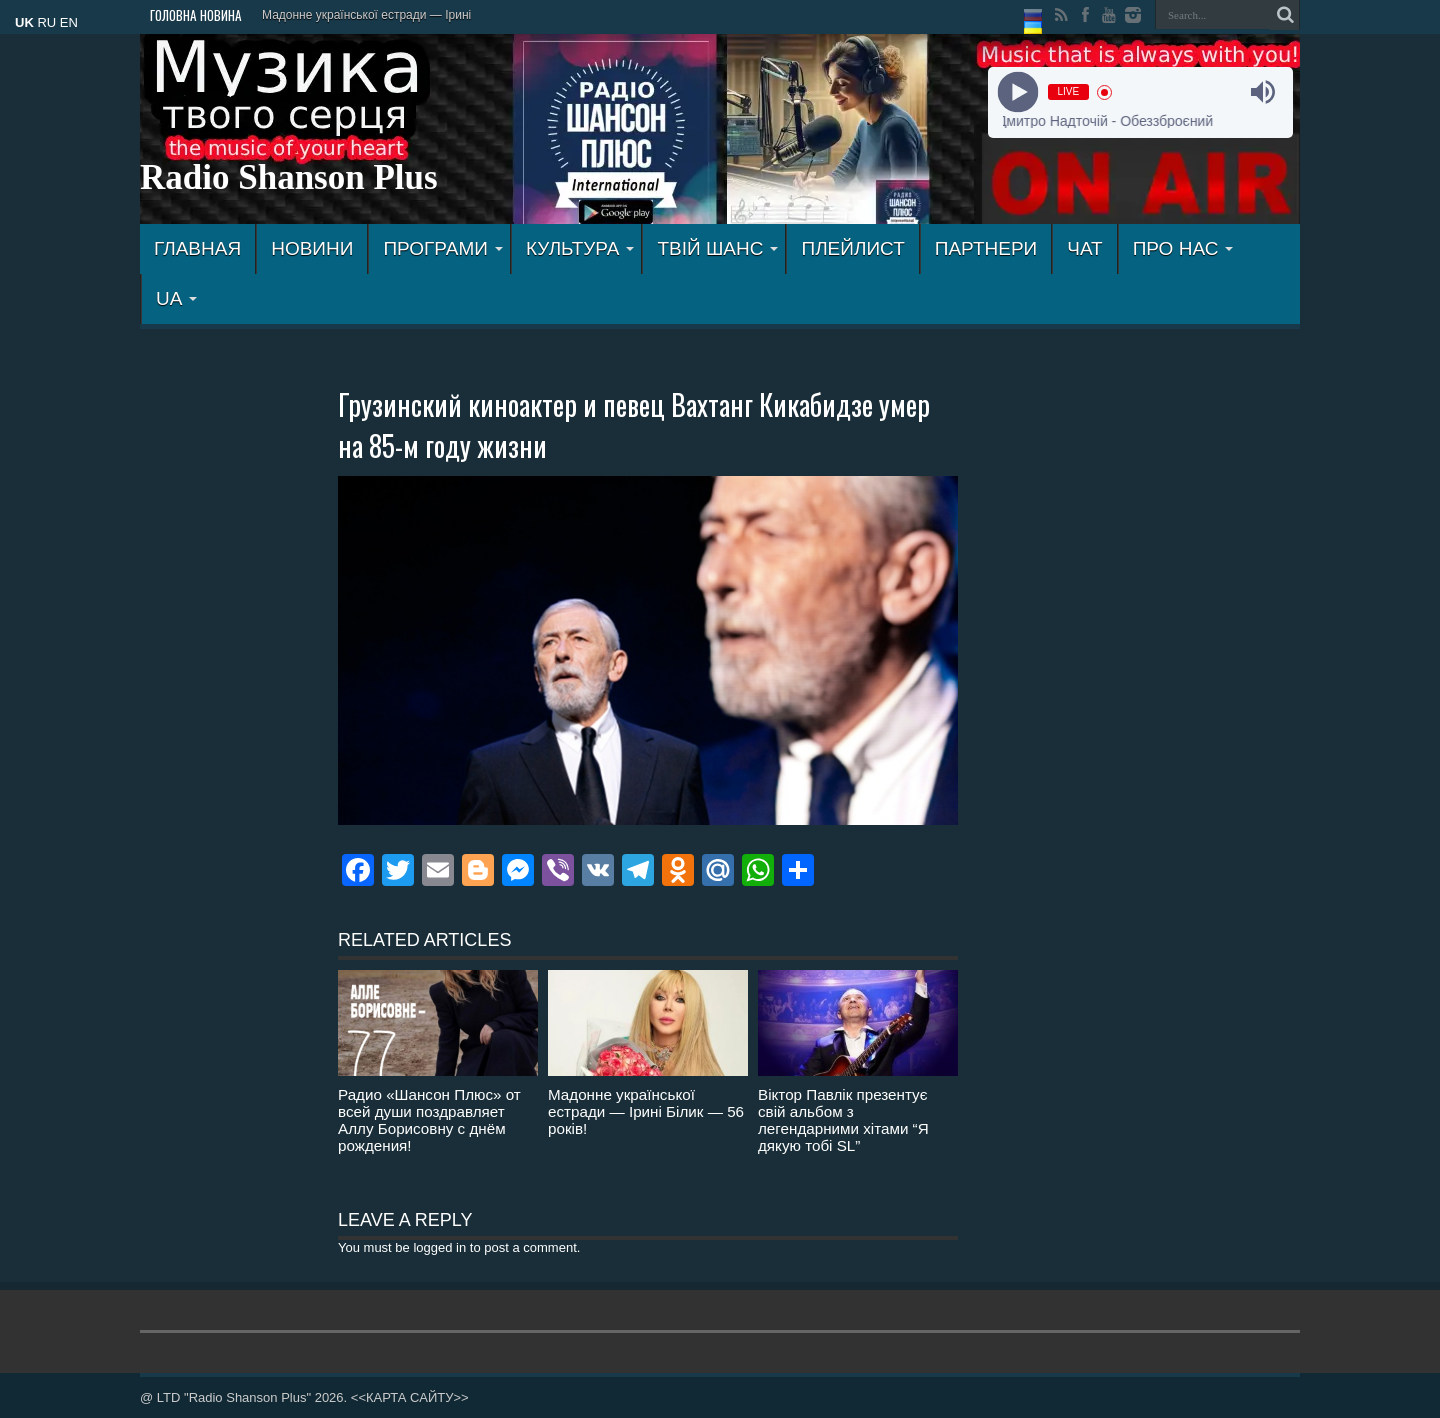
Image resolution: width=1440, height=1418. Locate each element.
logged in (439, 1247)
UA (176, 298)
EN (69, 22)
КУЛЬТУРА (580, 248)
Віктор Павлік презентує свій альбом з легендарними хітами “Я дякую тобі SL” (843, 1120)
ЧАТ (1084, 248)
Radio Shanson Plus (289, 177)
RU (46, 22)
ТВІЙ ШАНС (717, 248)
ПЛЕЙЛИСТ (852, 248)
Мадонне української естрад (341, 15)
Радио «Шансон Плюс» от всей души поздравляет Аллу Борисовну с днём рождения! (429, 1120)
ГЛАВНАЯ (197, 248)
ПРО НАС (1183, 248)
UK (24, 22)
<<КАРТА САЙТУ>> (410, 1397)
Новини (312, 248)
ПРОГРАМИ (443, 248)
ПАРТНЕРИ (986, 248)
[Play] (1017, 92)
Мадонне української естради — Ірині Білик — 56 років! (646, 1111)
